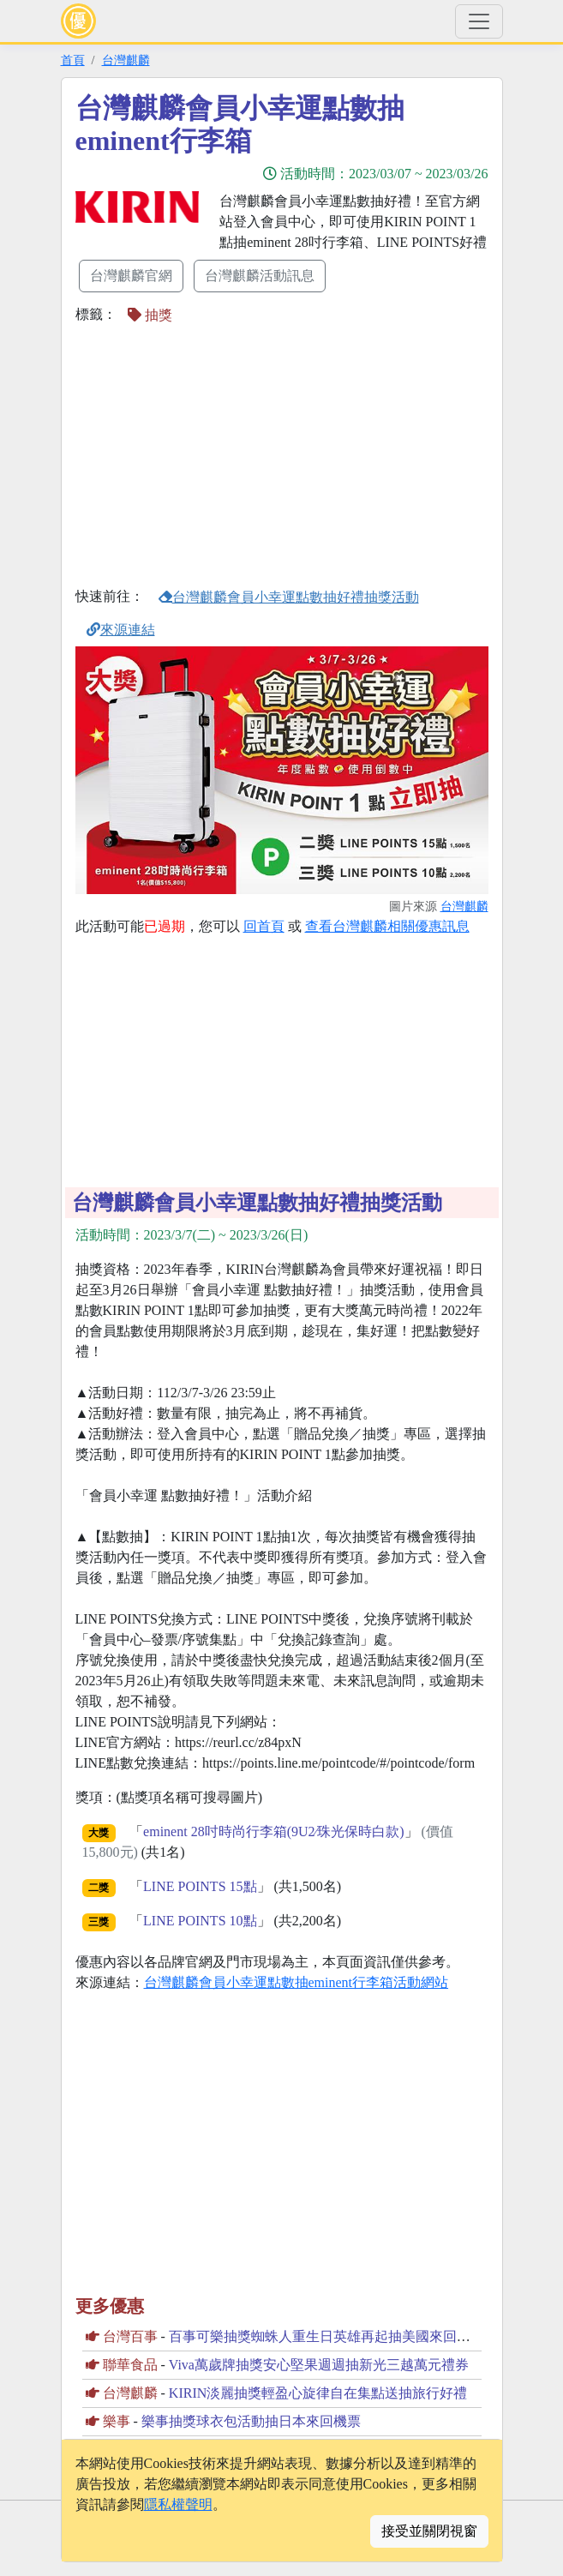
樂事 (116, 2421)
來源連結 (121, 629)
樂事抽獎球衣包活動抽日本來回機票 (251, 2421)
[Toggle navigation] (479, 21)
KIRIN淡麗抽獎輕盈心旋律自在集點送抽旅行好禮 (318, 2393)
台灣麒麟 (126, 60)
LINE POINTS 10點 (199, 1920)
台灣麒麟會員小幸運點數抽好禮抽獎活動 (289, 597)
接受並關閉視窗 (429, 2531)
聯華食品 (130, 2364)
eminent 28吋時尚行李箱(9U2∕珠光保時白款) (273, 1831)
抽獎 (150, 315)
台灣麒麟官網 (131, 275)
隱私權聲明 (178, 2504)
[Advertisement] (219, 455)
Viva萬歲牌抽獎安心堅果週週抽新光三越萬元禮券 (319, 2364)
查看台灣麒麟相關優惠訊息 (387, 926)
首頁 (73, 60)
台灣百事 (130, 2336)
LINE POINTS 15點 (199, 1886)
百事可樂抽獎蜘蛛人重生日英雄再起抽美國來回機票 (326, 2336)
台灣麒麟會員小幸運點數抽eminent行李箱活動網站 (296, 1982)
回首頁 (263, 926)
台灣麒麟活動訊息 (259, 275)
